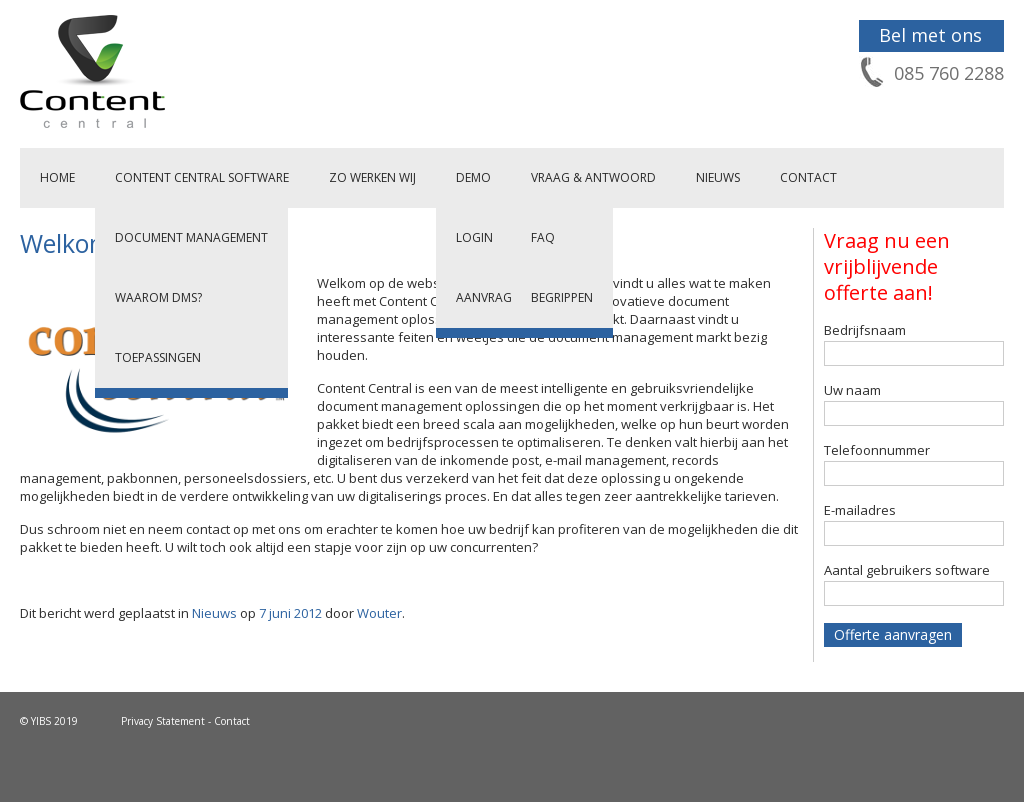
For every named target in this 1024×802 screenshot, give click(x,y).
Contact (808, 177)
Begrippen (562, 297)
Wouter (379, 613)
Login (474, 237)
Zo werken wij (372, 177)
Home (57, 177)
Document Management (191, 237)
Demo (473, 177)
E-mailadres (860, 510)
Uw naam (852, 390)
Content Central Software (202, 177)
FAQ (543, 237)
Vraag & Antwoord (593, 177)
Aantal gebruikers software (907, 570)
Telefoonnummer (877, 450)
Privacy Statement (163, 721)
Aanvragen (491, 297)
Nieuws (718, 177)
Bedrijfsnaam (865, 330)
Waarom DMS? (158, 297)
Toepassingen (158, 357)
